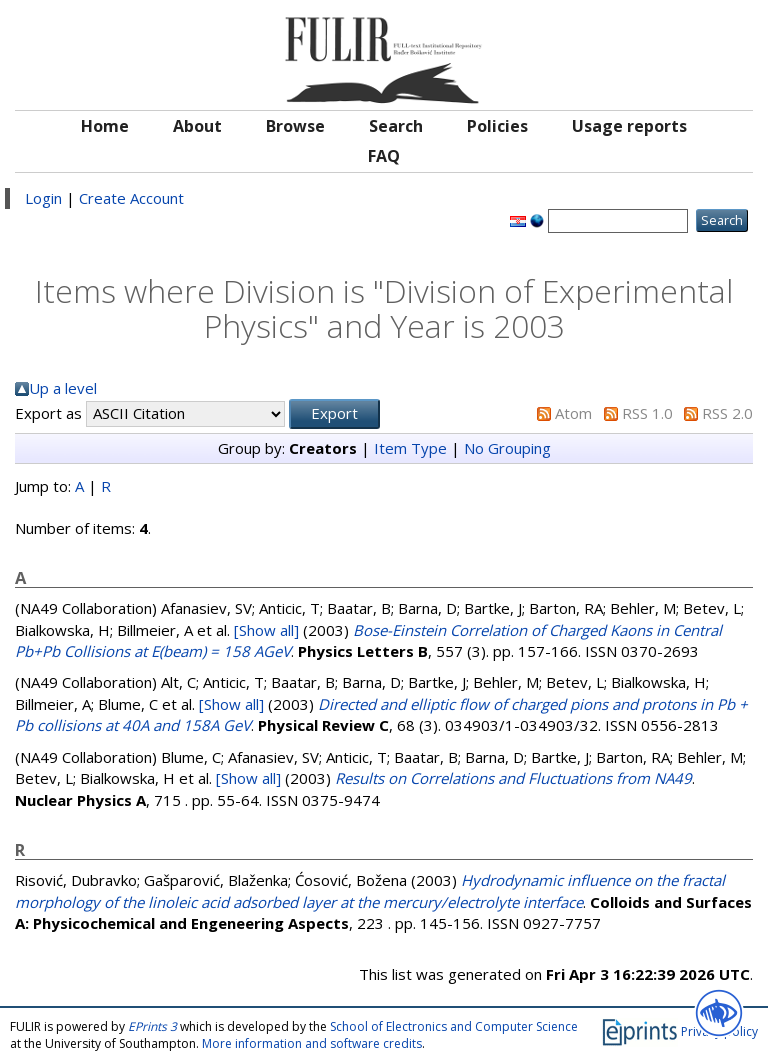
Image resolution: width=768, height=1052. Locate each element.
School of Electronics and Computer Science (454, 1026)
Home (105, 126)
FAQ (384, 156)
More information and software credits (312, 1043)
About (197, 126)
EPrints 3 (152, 1026)
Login (43, 198)
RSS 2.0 (727, 413)
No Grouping (507, 448)
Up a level (63, 388)
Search (396, 126)
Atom (573, 413)
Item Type (410, 448)
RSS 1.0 (647, 413)
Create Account (131, 198)
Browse (295, 126)
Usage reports (629, 126)
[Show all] (266, 630)
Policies (497, 126)
